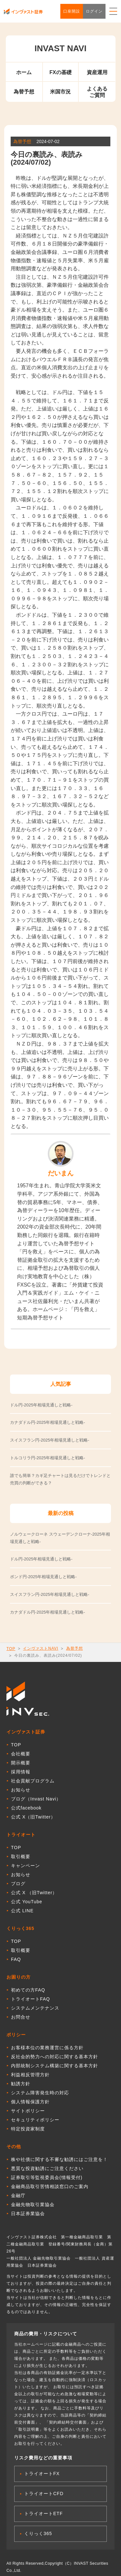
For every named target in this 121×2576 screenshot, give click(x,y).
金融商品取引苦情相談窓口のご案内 (49, 2186)
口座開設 (71, 11)
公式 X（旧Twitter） (33, 1816)
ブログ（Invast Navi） (36, 1798)
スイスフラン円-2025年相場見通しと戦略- (49, 1594)
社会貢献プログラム (33, 1780)
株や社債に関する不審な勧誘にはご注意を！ (59, 2159)
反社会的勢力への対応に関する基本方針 (54, 2056)
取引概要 (20, 1856)
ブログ (18, 1883)
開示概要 (20, 1762)
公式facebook (26, 1807)
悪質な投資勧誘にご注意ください (47, 2168)
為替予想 (24, 91)
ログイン (94, 11)
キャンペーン (25, 1865)
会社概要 (20, 1753)
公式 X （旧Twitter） (34, 1892)
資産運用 (97, 72)
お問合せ (20, 2017)
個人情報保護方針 (30, 2101)
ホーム (24, 72)
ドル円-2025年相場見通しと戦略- (41, 1559)
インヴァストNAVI (40, 1648)
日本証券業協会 (28, 2213)
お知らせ (20, 1789)
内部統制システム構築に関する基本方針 (54, 2065)
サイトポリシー (28, 2110)
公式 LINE (22, 1910)
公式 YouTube (26, 1901)
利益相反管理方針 (30, 2074)
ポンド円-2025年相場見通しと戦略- (43, 1576)
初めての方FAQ (28, 1989)
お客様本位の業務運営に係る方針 (47, 2047)
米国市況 (60, 91)
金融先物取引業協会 (33, 2204)
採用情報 (20, 1771)
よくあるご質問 (97, 92)
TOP (10, 1648)
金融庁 (18, 2195)
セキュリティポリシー (35, 2119)
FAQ (16, 1959)
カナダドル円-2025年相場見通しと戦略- (47, 1612)
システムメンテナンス (35, 2008)
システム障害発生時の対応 (40, 2092)
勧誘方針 (20, 2083)
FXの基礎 (60, 72)
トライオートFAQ (30, 1999)
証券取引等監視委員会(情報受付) (46, 2177)
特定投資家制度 (28, 2128)
